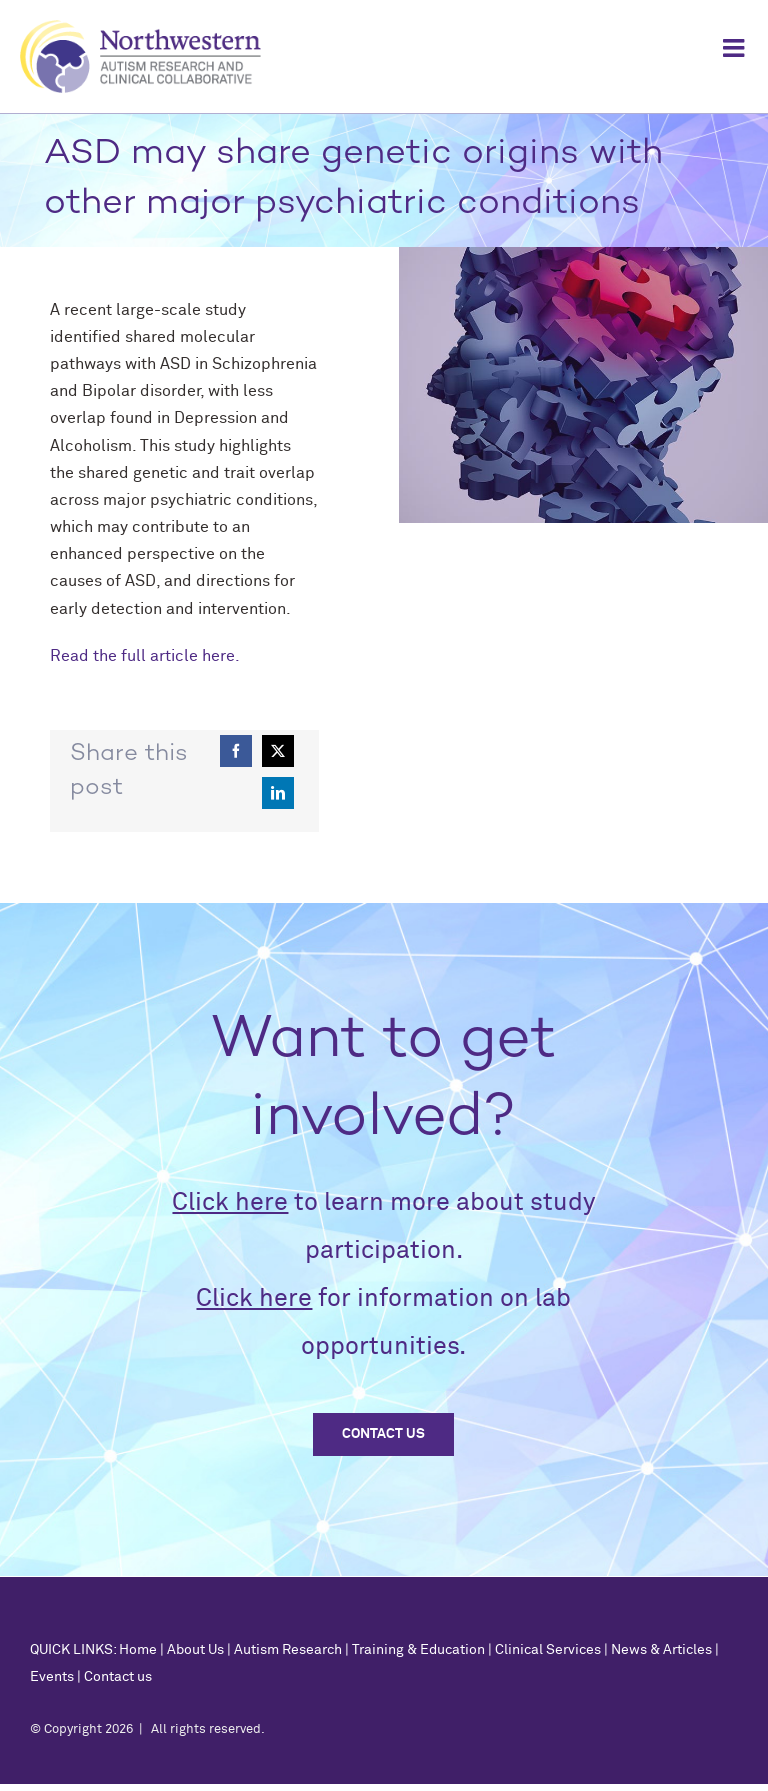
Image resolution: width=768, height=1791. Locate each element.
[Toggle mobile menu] (735, 47)
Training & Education (418, 1650)
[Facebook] (236, 751)
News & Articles (661, 1650)
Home (138, 1650)
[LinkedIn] (278, 793)
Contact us (118, 1677)
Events (52, 1677)
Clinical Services (548, 1650)
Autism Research (288, 1650)
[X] (278, 751)
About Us (195, 1650)
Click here (230, 1202)
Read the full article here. (145, 656)
